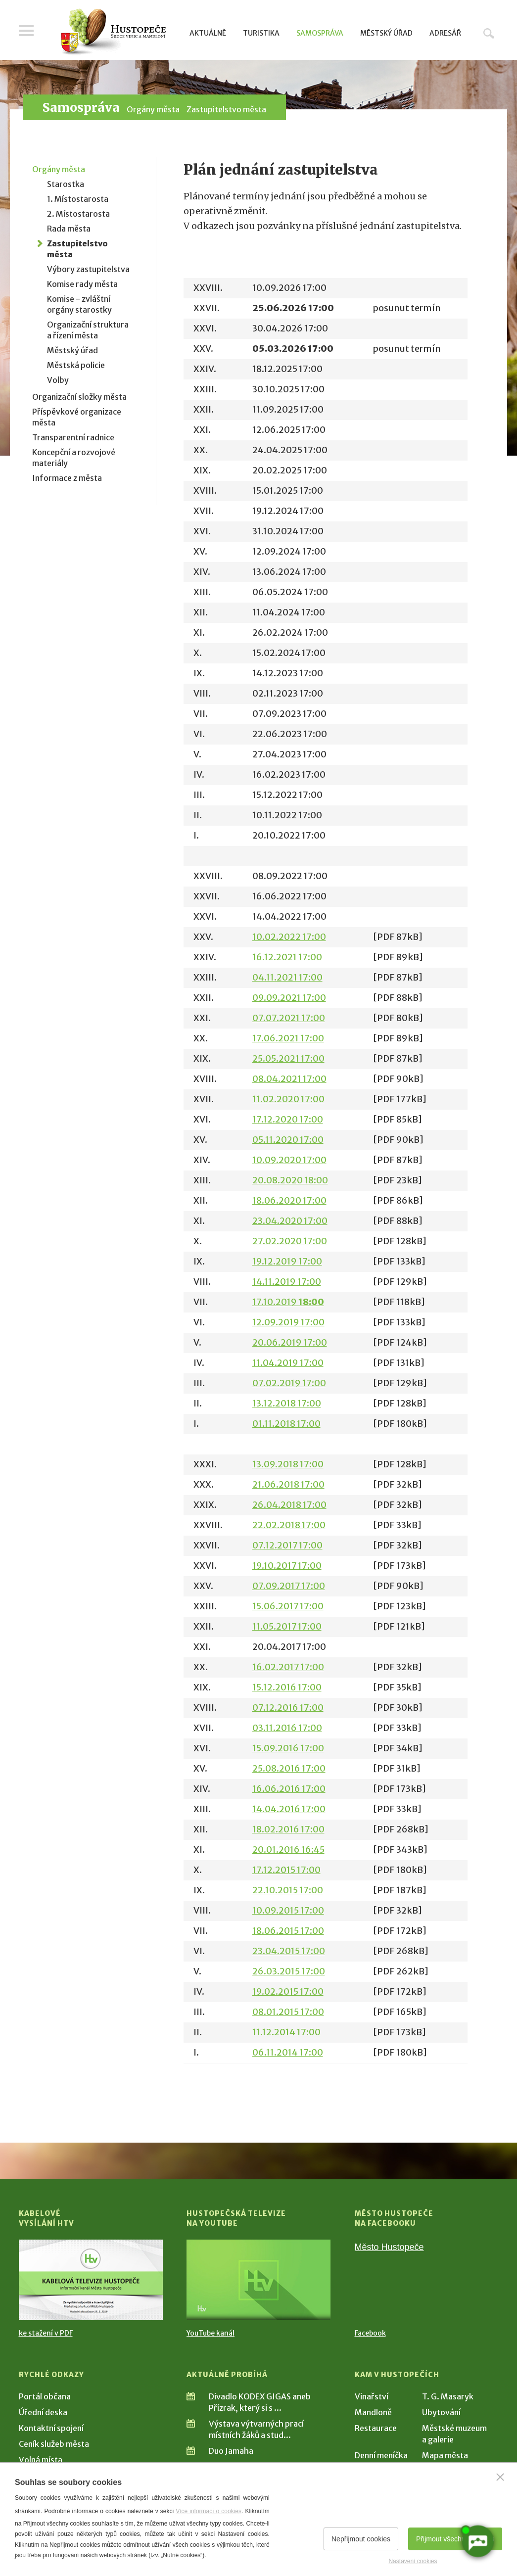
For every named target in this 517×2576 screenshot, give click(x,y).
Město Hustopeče (389, 2247)
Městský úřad (386, 33)
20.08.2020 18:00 (290, 1180)
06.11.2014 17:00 (287, 2052)
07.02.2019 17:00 (289, 1383)
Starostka (65, 184)
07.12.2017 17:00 (287, 1545)
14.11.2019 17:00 (286, 1281)
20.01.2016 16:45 (288, 1849)
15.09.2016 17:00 (288, 1748)
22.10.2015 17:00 (287, 1890)
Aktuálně (207, 33)
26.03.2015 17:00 (288, 1971)
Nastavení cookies (412, 2561)
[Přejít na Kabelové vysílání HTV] (91, 2280)
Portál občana (45, 2396)
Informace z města (67, 478)
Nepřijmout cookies (360, 2539)
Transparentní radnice (73, 437)
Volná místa (40, 2460)
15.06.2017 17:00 (288, 1606)
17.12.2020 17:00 (287, 1119)
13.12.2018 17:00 (286, 1403)
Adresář (445, 33)
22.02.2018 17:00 (289, 1525)
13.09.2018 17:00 (288, 1464)
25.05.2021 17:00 (288, 1058)
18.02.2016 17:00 (288, 1829)
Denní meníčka (381, 2455)
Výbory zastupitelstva (88, 269)
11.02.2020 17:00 (288, 1099)
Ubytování (441, 2412)
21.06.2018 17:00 (288, 1484)
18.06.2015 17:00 (288, 1930)
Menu (26, 30)
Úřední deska (43, 2412)
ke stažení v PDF (46, 2333)
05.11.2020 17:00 (288, 1139)
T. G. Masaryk (447, 2396)
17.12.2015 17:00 (286, 1869)
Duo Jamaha (231, 2451)
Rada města (69, 229)
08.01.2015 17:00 (288, 2011)
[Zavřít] (500, 2477)
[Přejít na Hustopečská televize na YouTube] (258, 2280)
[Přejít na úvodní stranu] (113, 32)
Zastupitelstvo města (226, 109)
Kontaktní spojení (51, 2428)
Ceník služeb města (54, 2444)
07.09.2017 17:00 (288, 1586)
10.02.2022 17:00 (289, 936)
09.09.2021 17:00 (289, 997)
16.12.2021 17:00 (287, 957)
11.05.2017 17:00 (287, 1626)
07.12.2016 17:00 (288, 1707)
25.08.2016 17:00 (289, 1768)
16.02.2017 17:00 (288, 1667)
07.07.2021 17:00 (288, 1018)
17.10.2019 (288, 1302)
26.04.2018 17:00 (289, 1504)
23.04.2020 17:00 (290, 1220)
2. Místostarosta (78, 214)
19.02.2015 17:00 (288, 1991)
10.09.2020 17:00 (289, 1160)
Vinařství (371, 2396)
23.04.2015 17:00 (288, 1951)
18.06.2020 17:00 (289, 1200)
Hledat (489, 33)
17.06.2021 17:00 (288, 1038)
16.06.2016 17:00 (289, 1788)
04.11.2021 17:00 (287, 977)
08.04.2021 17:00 (289, 1078)
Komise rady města (82, 284)
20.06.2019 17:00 (289, 1342)
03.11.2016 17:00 (287, 1727)
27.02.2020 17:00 (289, 1241)
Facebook (370, 2333)
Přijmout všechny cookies (455, 2539)
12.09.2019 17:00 (288, 1322)
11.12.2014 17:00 (286, 2032)
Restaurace (376, 2428)
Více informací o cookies (208, 2511)
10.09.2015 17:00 (288, 1910)
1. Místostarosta (77, 199)
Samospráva (319, 33)
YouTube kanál (211, 2333)
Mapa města (445, 2455)
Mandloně (373, 2412)
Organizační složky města (79, 397)
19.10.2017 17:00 (287, 1565)
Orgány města (153, 109)
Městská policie (76, 365)
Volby (58, 380)
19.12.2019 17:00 (287, 1261)
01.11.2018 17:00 (286, 1423)
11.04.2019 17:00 (288, 1362)
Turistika (261, 33)
